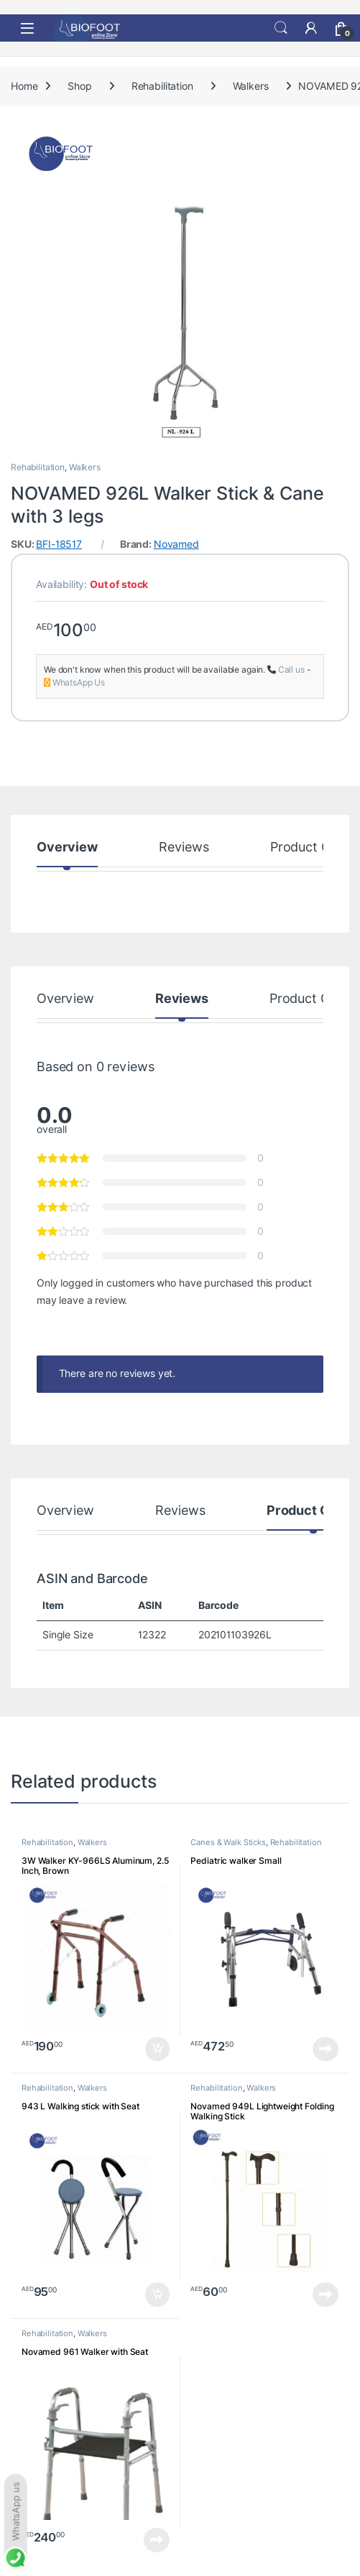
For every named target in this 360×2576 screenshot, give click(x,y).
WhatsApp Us (78, 682)
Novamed (176, 544)
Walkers (251, 86)
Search (281, 28)
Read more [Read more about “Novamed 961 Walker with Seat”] (157, 2540)
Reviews (184, 847)
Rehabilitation (162, 86)
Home (24, 86)
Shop (79, 86)
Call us (291, 669)
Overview (67, 847)
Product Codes (314, 847)
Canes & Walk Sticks (227, 1842)
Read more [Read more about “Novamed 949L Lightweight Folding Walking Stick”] (325, 2294)
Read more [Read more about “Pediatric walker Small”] (325, 2049)
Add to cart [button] (157, 2049)
